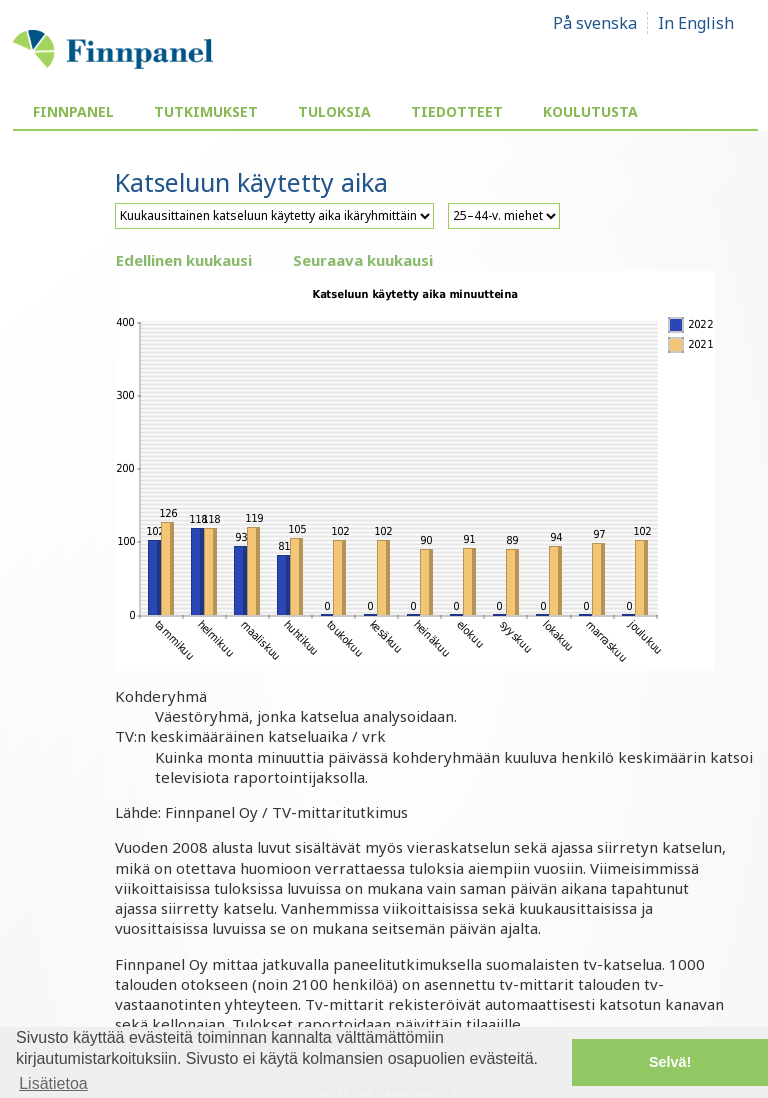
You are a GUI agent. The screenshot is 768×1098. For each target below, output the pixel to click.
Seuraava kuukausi (363, 260)
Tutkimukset (206, 111)
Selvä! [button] (670, 1062)
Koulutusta (590, 111)
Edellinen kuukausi (184, 260)
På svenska (595, 23)
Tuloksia (334, 111)
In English (696, 23)
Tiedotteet (457, 111)
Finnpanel (73, 111)
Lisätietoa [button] (53, 1083)
